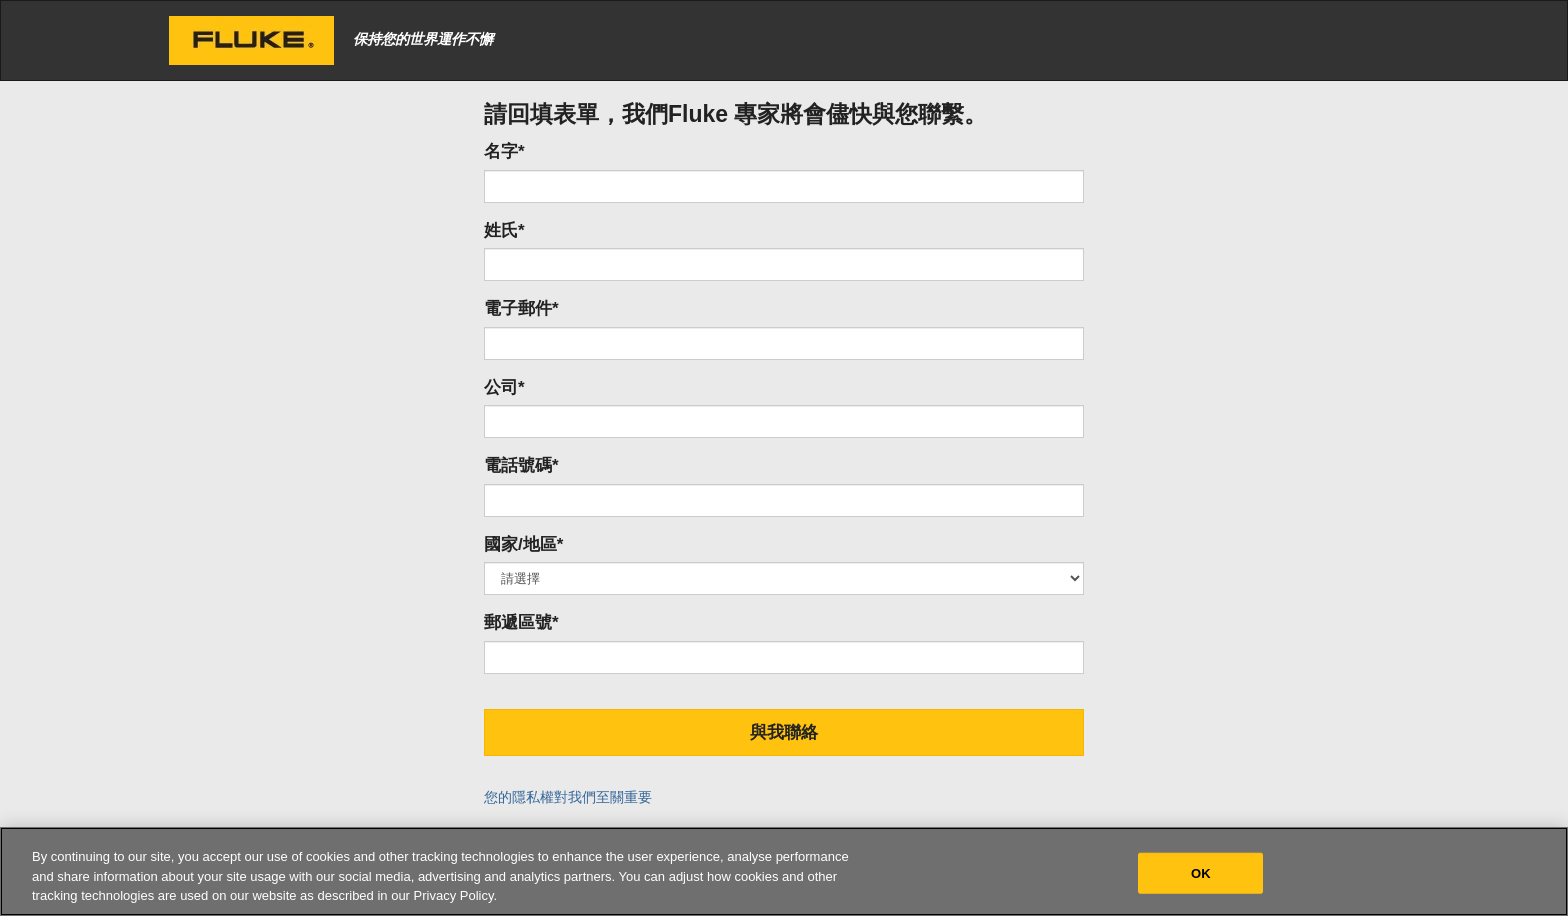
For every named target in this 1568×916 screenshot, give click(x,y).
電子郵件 (521, 308)
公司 (504, 387)
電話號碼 (521, 465)
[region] (784, 871)
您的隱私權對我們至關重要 (568, 797)
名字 (504, 151)
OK (1201, 872)
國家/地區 (523, 544)
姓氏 (504, 230)
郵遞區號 (521, 622)
